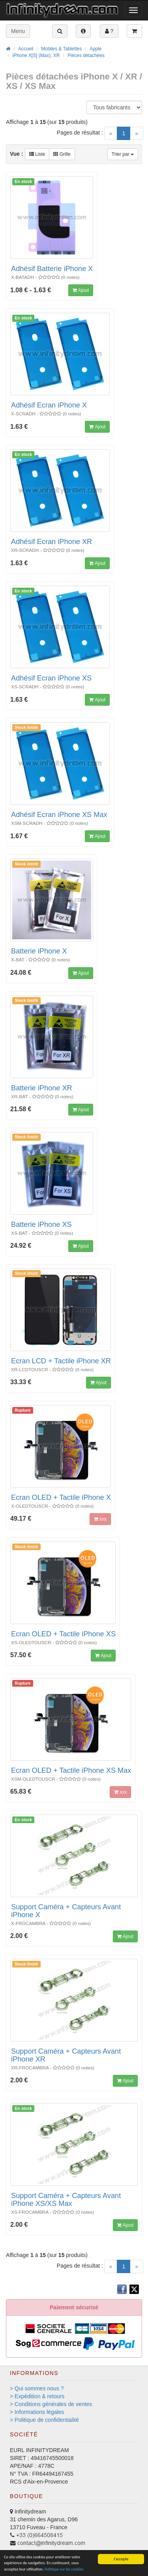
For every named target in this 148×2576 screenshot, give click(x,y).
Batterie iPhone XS (41, 1224)
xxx (100, 1519)
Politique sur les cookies (64, 2569)
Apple (95, 49)
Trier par (123, 154)
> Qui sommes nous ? (37, 2388)
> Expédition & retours (37, 2396)
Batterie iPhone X (39, 951)
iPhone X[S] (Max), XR (36, 55)
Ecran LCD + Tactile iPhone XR (61, 1361)
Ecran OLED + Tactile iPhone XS (63, 1634)
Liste (37, 154)
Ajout (81, 290)
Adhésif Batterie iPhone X (52, 269)
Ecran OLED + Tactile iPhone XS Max (71, 1770)
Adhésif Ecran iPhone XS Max (59, 815)
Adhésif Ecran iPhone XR (51, 542)
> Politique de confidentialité (44, 2420)
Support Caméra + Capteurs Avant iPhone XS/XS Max (66, 2199)
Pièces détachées (86, 55)
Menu (18, 31)
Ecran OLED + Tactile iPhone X (61, 1497)
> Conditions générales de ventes (51, 2404)
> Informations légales (37, 2412)
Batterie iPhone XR (41, 1088)
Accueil (25, 49)
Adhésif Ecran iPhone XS (51, 678)
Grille (61, 154)
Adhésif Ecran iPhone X (49, 405)
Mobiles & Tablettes (61, 49)
